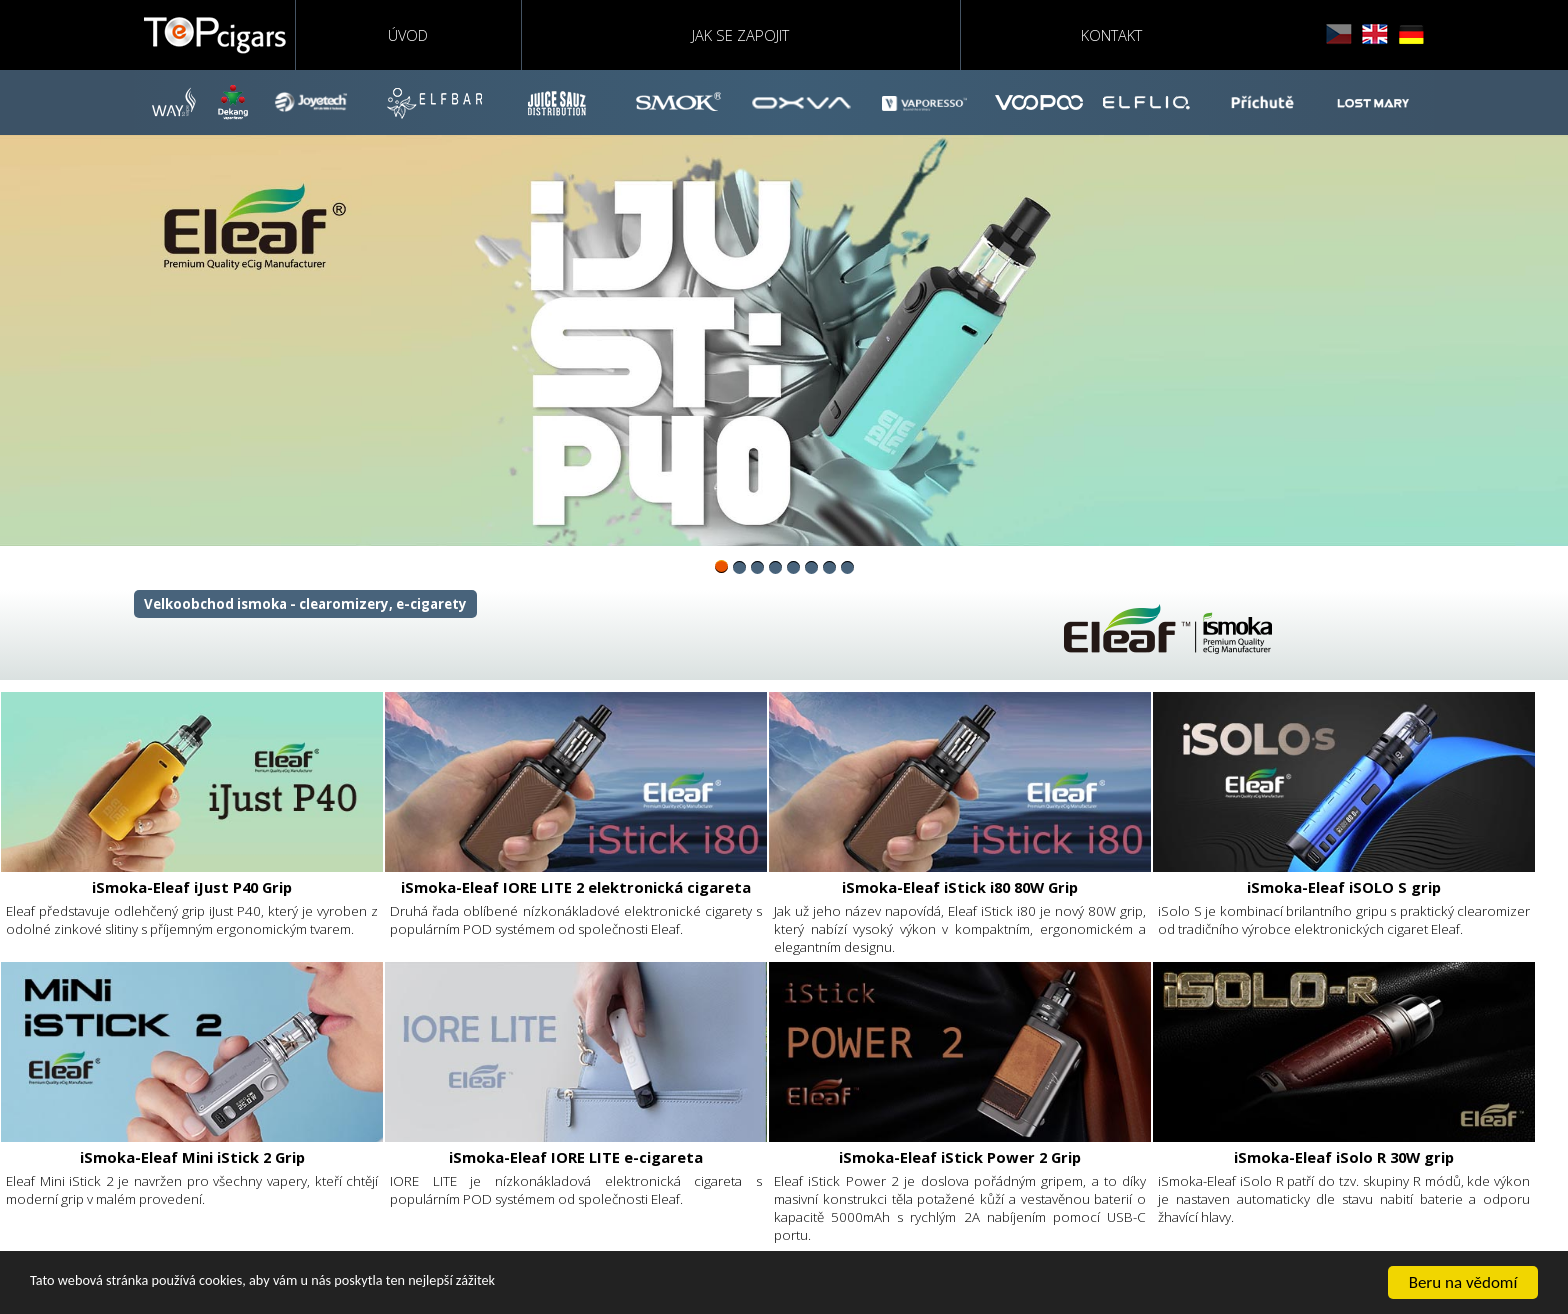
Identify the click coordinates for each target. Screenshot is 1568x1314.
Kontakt (1111, 35)
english (1375, 35)
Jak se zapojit (740, 35)
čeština (1339, 35)
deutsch (1411, 35)
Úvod (408, 35)
